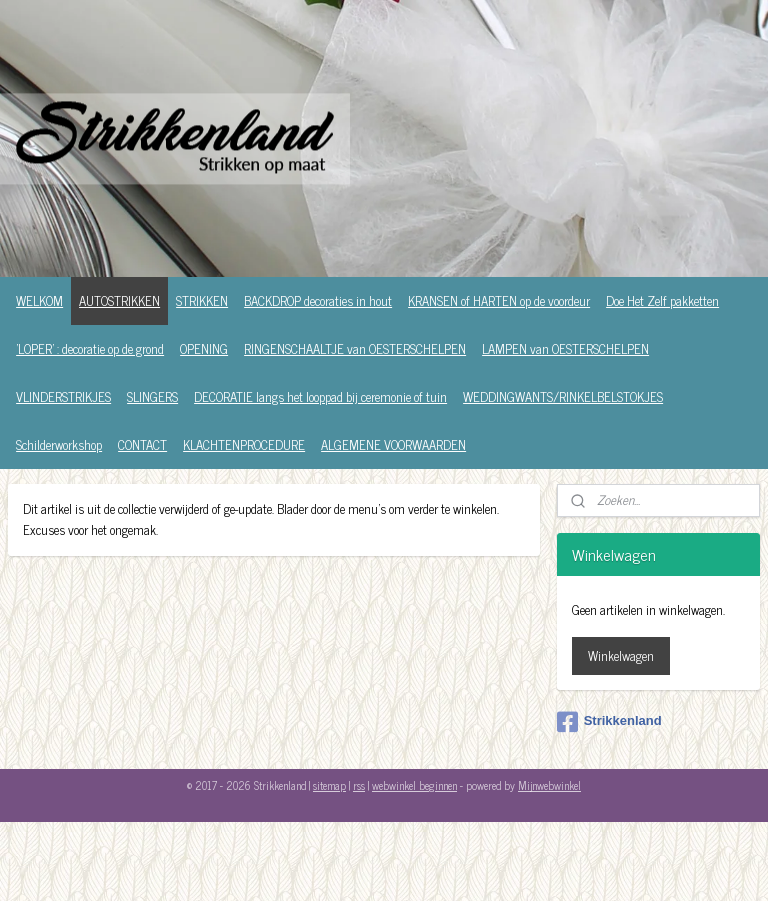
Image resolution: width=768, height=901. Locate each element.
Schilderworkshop (59, 444)
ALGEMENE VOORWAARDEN (393, 444)
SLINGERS (152, 396)
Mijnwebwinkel (549, 785)
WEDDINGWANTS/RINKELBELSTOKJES (563, 396)
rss (359, 785)
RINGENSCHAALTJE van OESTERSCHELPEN (355, 348)
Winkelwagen (621, 655)
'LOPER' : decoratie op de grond (90, 348)
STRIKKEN (202, 300)
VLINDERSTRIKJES (63, 396)
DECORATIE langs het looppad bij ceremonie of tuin (320, 396)
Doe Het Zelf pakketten (662, 300)
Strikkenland (609, 722)
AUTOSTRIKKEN (119, 300)
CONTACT (142, 444)
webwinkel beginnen (414, 785)
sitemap (329, 785)
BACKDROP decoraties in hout (318, 300)
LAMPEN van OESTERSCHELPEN (565, 348)
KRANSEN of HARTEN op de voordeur (499, 300)
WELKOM (39, 300)
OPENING (204, 348)
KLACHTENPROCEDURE (244, 444)
